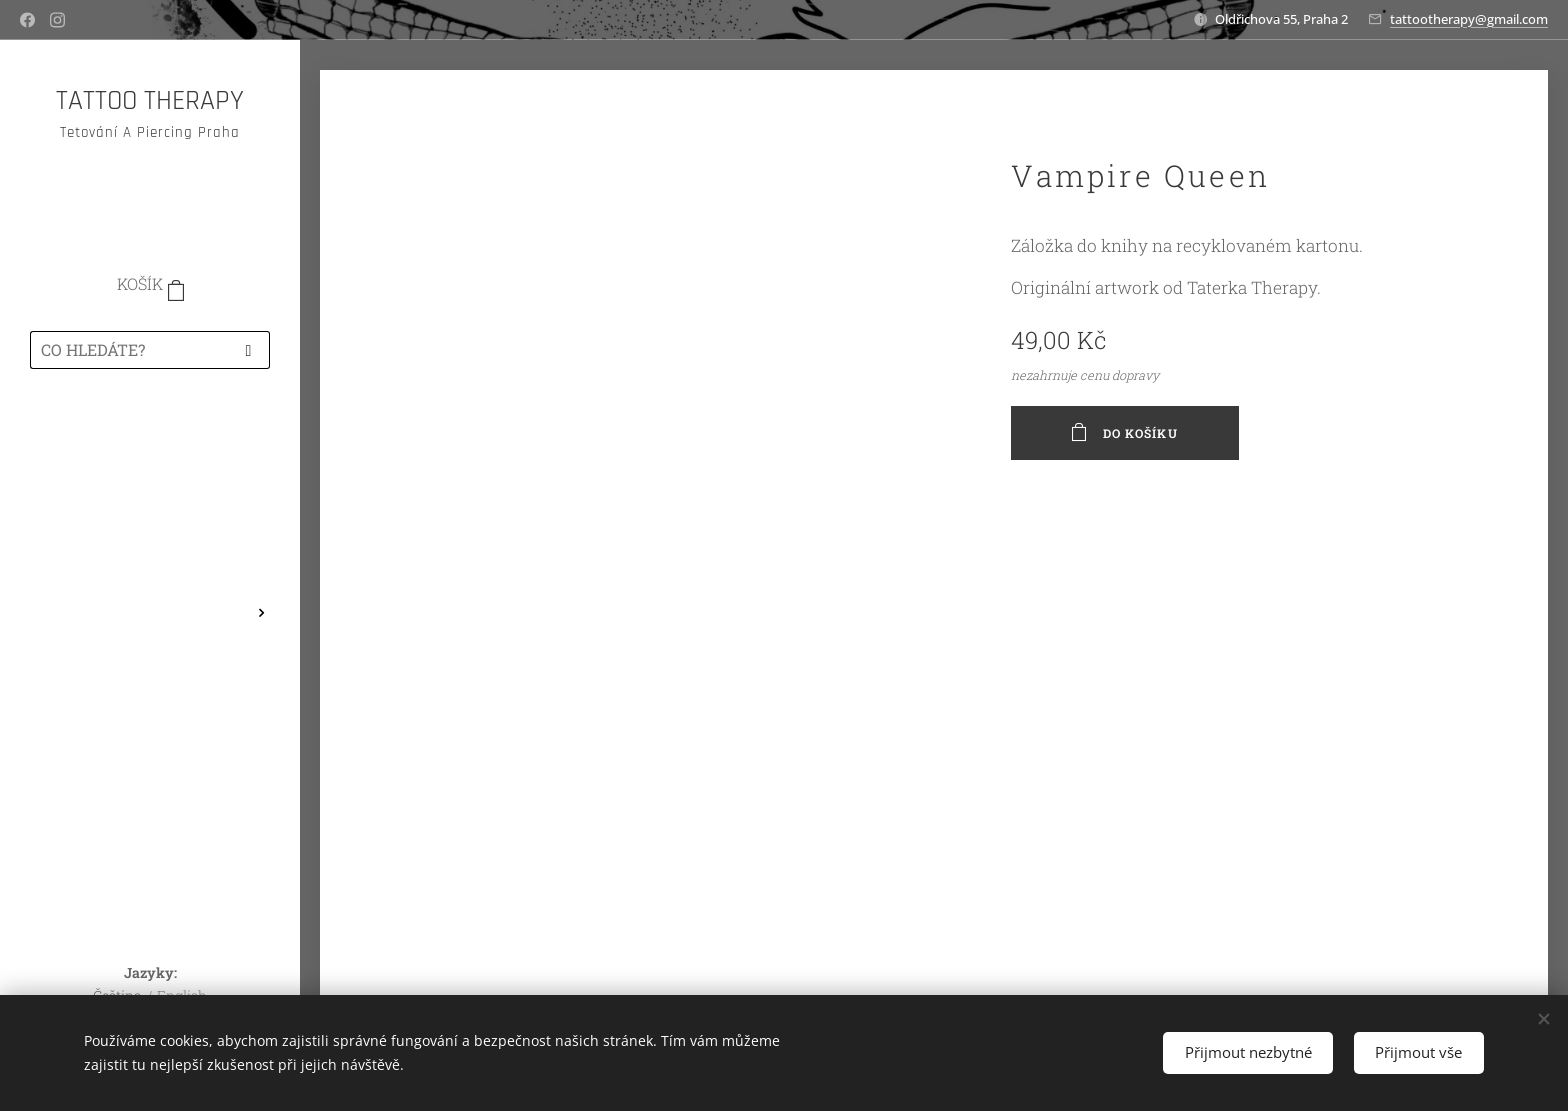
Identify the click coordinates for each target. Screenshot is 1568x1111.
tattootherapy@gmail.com (1469, 19)
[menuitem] (150, 442)
